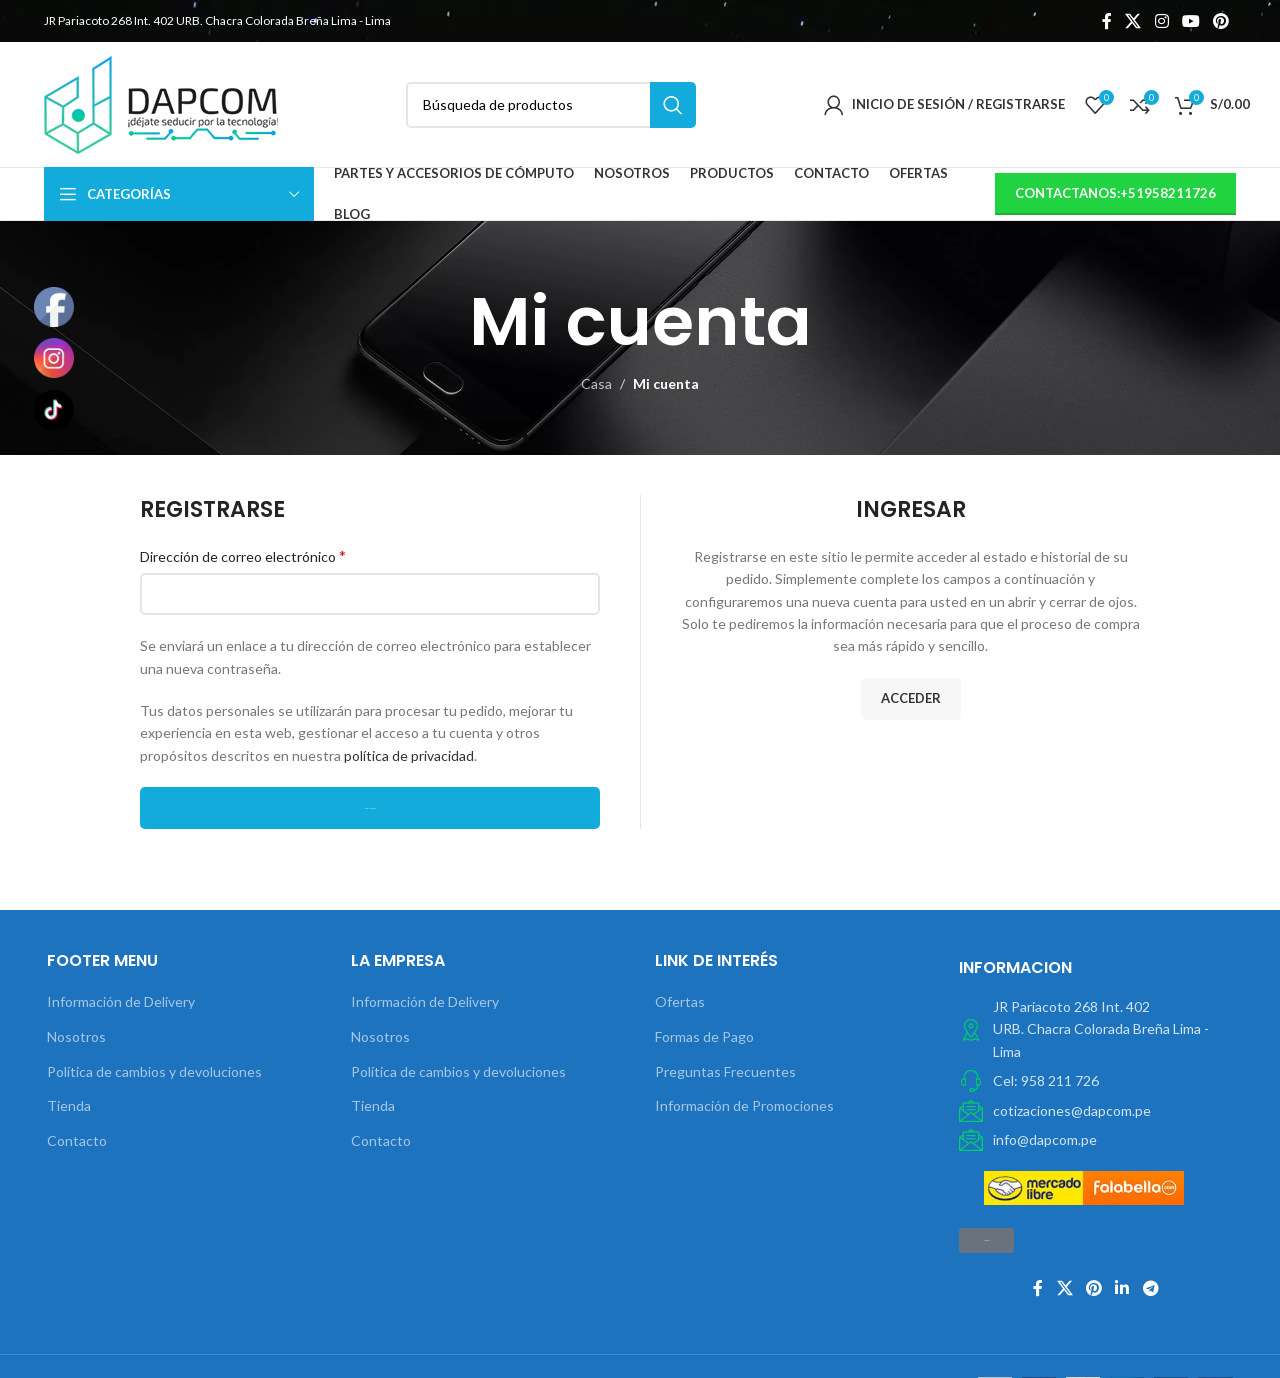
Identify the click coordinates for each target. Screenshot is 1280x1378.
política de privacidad (409, 755)
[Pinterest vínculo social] (1221, 21)
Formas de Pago (704, 1036)
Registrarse (370, 808)
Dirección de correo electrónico (243, 555)
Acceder (911, 698)
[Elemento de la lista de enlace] (1096, 1081)
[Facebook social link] (1106, 21)
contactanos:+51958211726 (1115, 193)
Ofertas (680, 1001)
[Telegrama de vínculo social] (1150, 1289)
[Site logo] (161, 102)
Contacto (77, 1140)
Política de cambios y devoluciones (154, 1071)
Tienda (69, 1105)
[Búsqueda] (551, 105)
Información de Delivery (121, 1001)
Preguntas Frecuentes (725, 1071)
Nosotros (76, 1036)
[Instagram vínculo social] (1161, 21)
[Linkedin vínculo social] (1122, 1289)
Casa (596, 383)
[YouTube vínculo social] (1190, 21)
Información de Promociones (744, 1105)
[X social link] (1133, 21)
